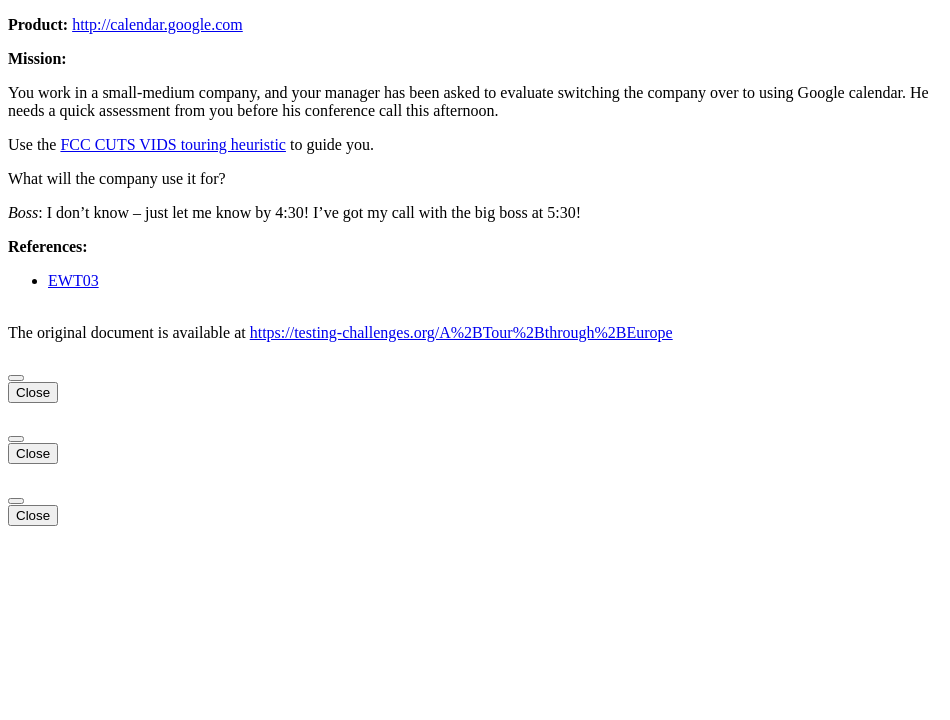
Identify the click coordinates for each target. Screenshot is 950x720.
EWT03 (73, 280)
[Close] (16, 378)
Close (33, 392)
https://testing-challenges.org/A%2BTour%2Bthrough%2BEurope (461, 332)
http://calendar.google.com (157, 24)
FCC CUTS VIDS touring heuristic (173, 144)
